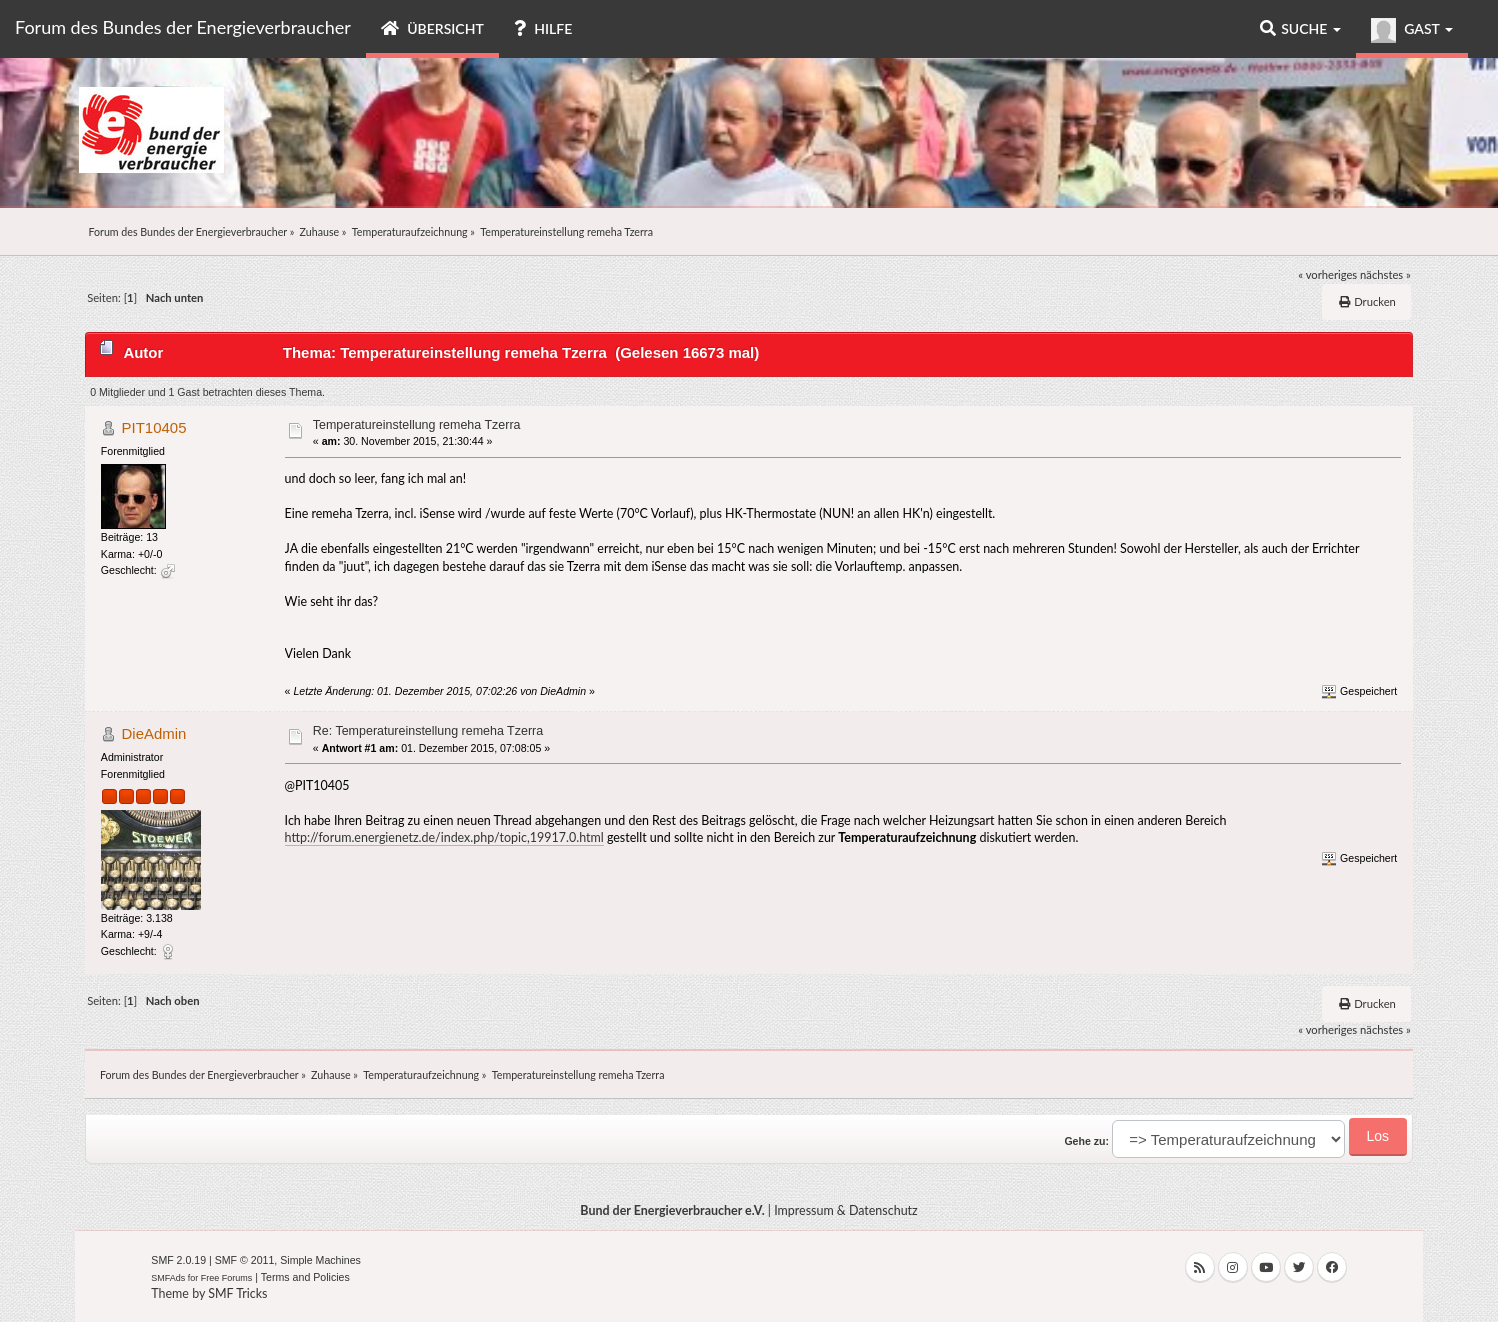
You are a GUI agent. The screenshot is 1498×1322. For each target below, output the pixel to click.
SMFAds (168, 1278)
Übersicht (432, 28)
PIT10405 (154, 427)
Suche (1300, 28)
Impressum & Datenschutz (846, 1210)
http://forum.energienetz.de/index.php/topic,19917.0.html (444, 837)
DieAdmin (154, 733)
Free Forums (227, 1278)
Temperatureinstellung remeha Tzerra (417, 425)
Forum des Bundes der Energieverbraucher (183, 27)
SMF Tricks (237, 1293)
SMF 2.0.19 (178, 1260)
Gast (1412, 30)
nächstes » (1385, 274)
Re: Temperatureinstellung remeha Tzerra (428, 731)
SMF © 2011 (245, 1260)
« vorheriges (1327, 274)
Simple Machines (320, 1260)
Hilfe (543, 28)
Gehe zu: (1086, 1141)
